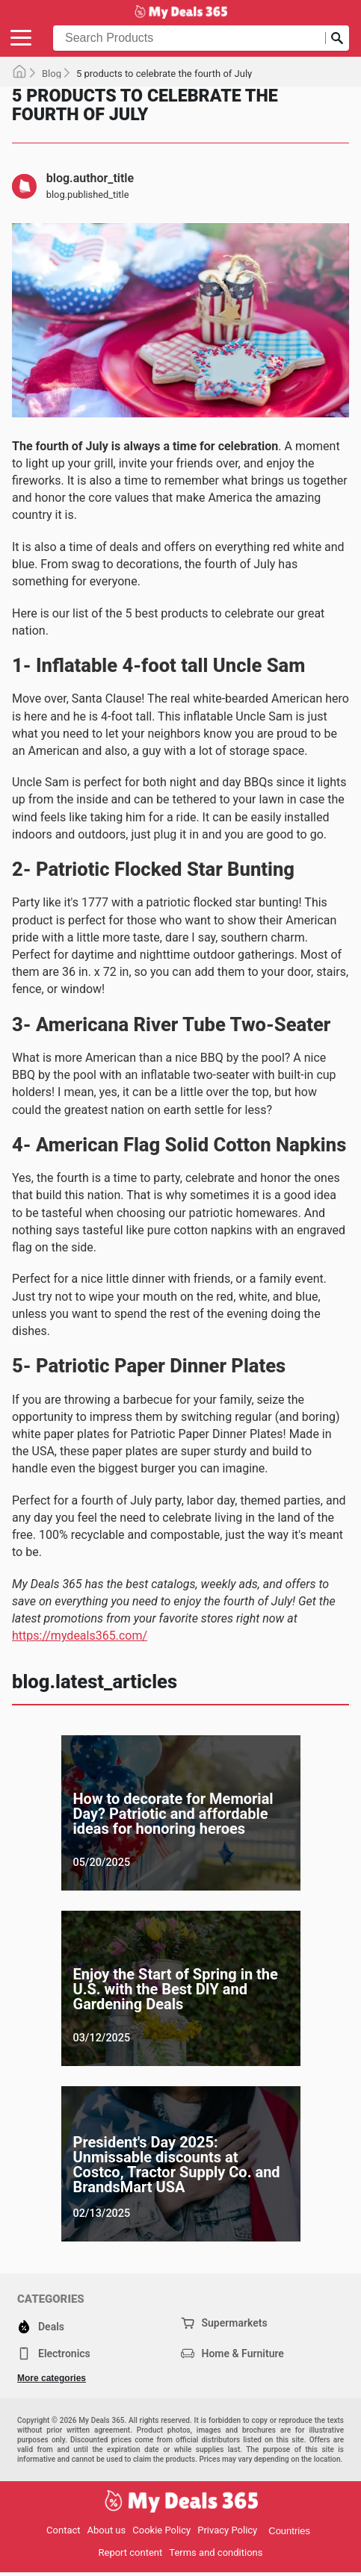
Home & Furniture (232, 2353)
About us (106, 2530)
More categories (51, 2378)
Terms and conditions (215, 2552)
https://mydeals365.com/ (79, 1635)
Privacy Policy (227, 2530)
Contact (63, 2530)
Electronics (53, 2353)
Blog (51, 73)
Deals (40, 2326)
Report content (131, 2552)
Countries (289, 2530)
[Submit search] (337, 38)
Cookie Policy (161, 2530)
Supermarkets (224, 2323)
